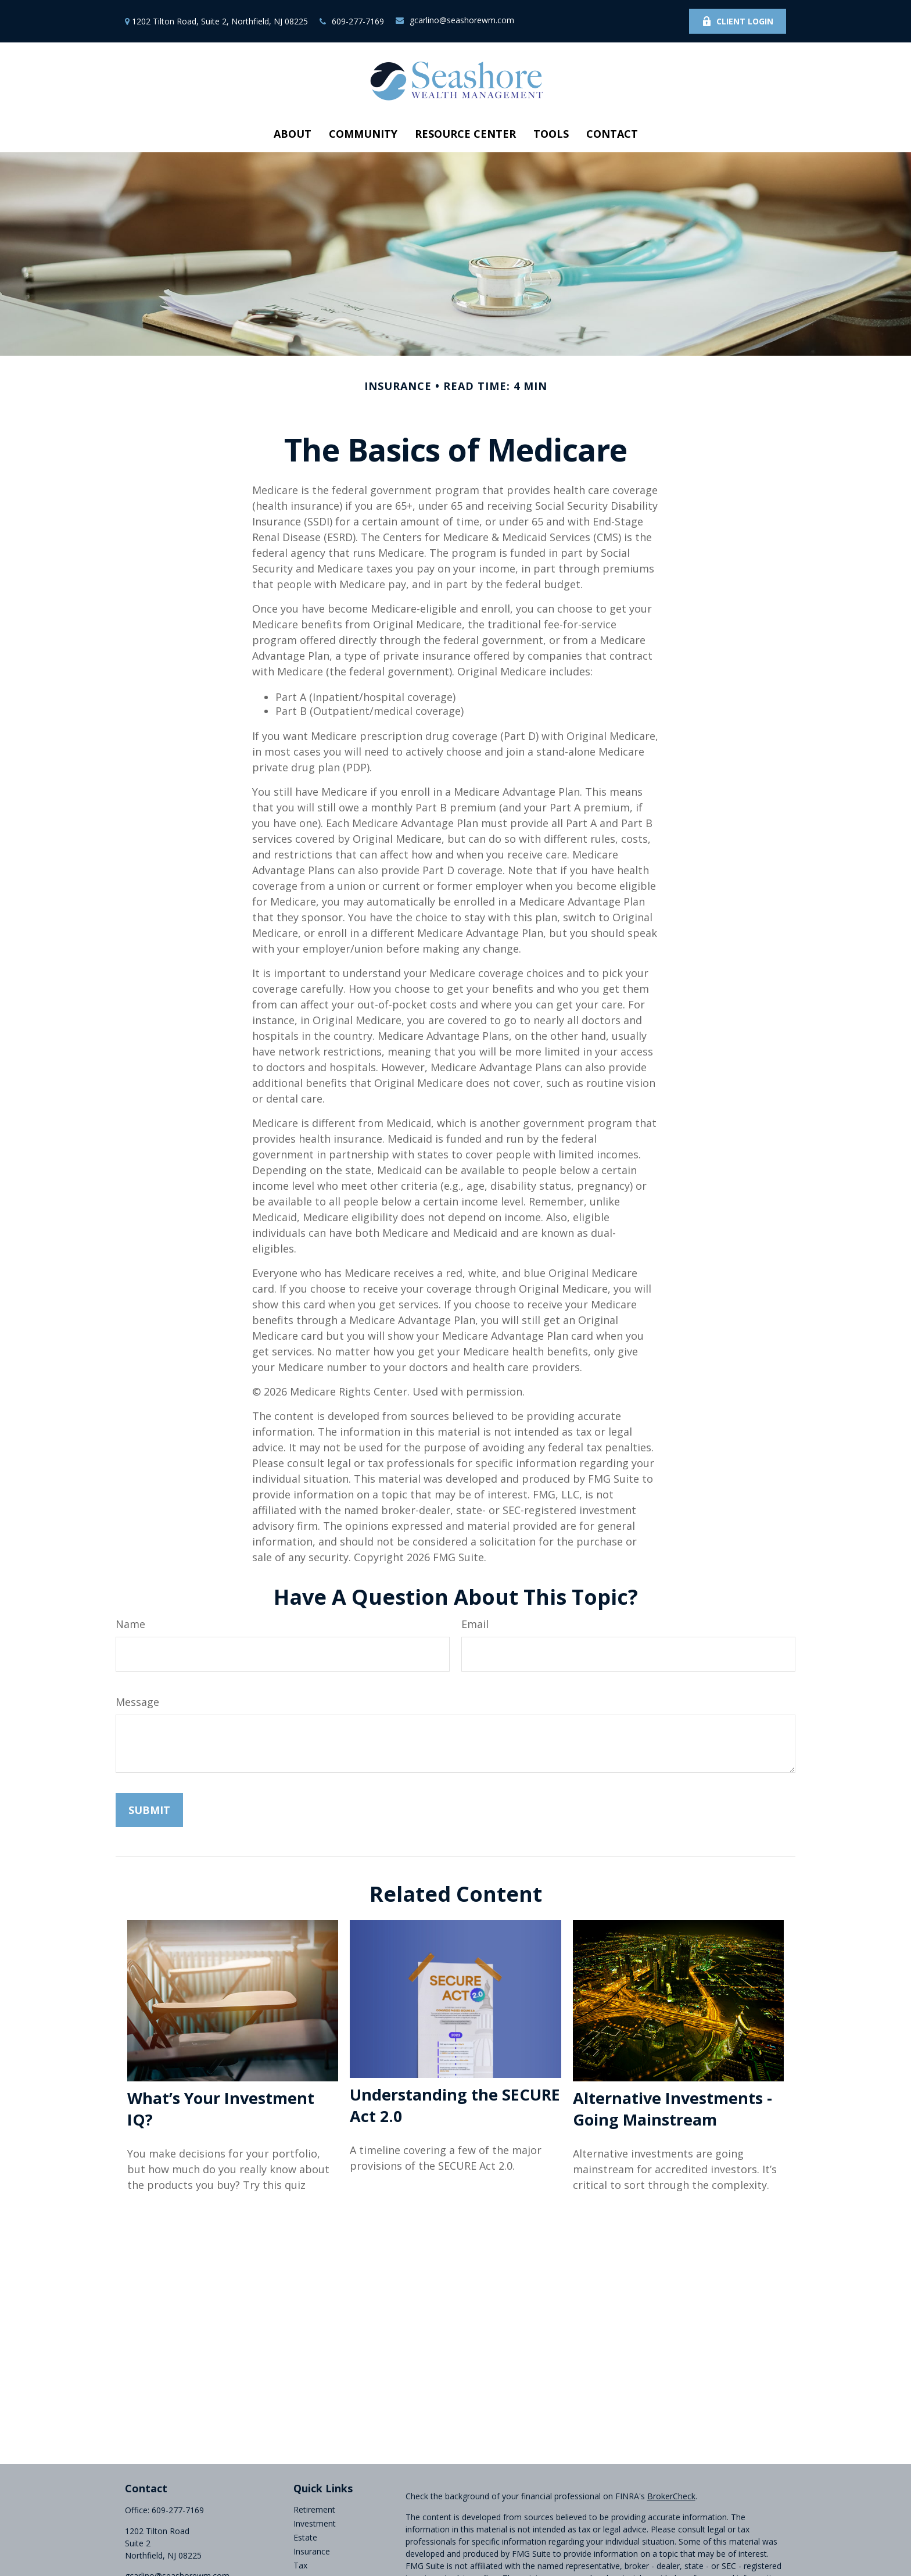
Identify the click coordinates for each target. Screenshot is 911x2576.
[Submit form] (149, 1810)
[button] (292, 133)
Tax (300, 2565)
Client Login (737, 21)
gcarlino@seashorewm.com (455, 20)
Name (130, 1624)
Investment (314, 2523)
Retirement (314, 2509)
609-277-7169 (352, 21)
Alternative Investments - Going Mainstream (672, 2108)
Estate (305, 2537)
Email (475, 1624)
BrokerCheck (671, 2496)
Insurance (311, 2551)
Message (137, 1702)
